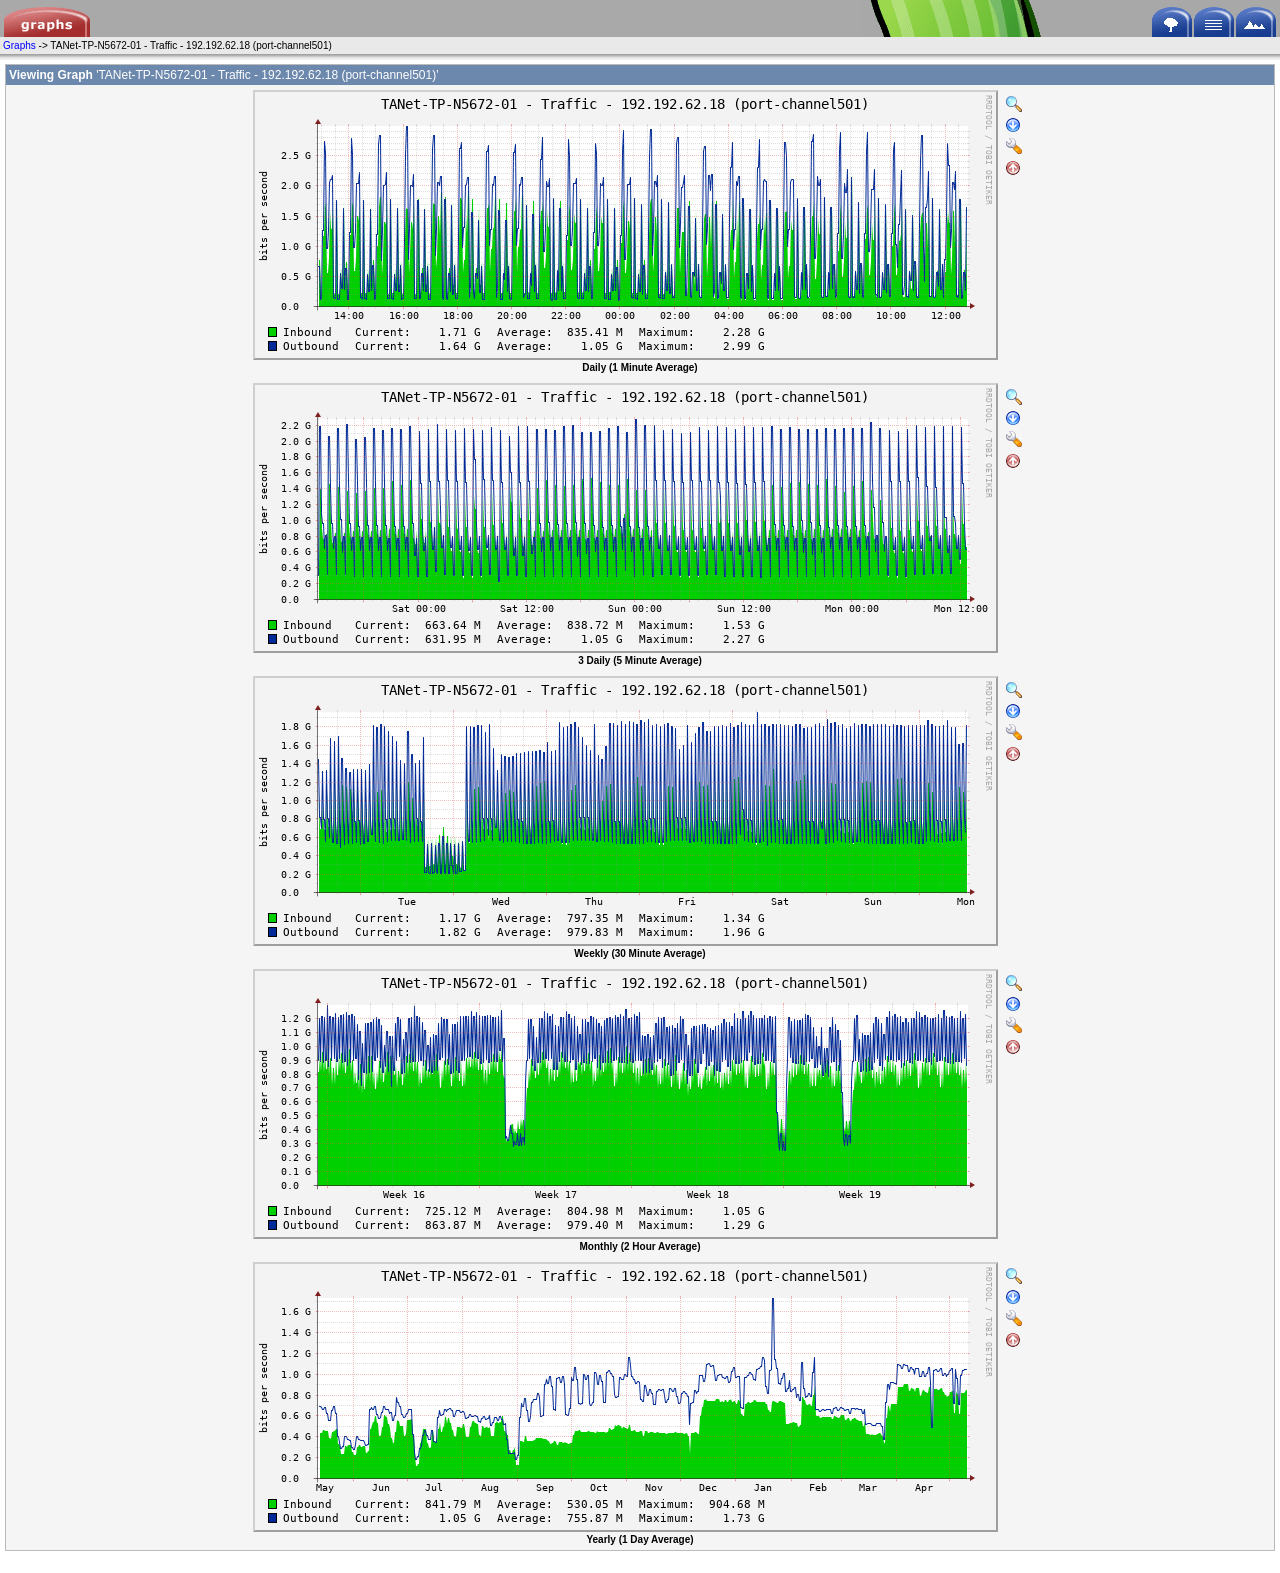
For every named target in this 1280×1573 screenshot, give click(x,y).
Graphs (19, 45)
